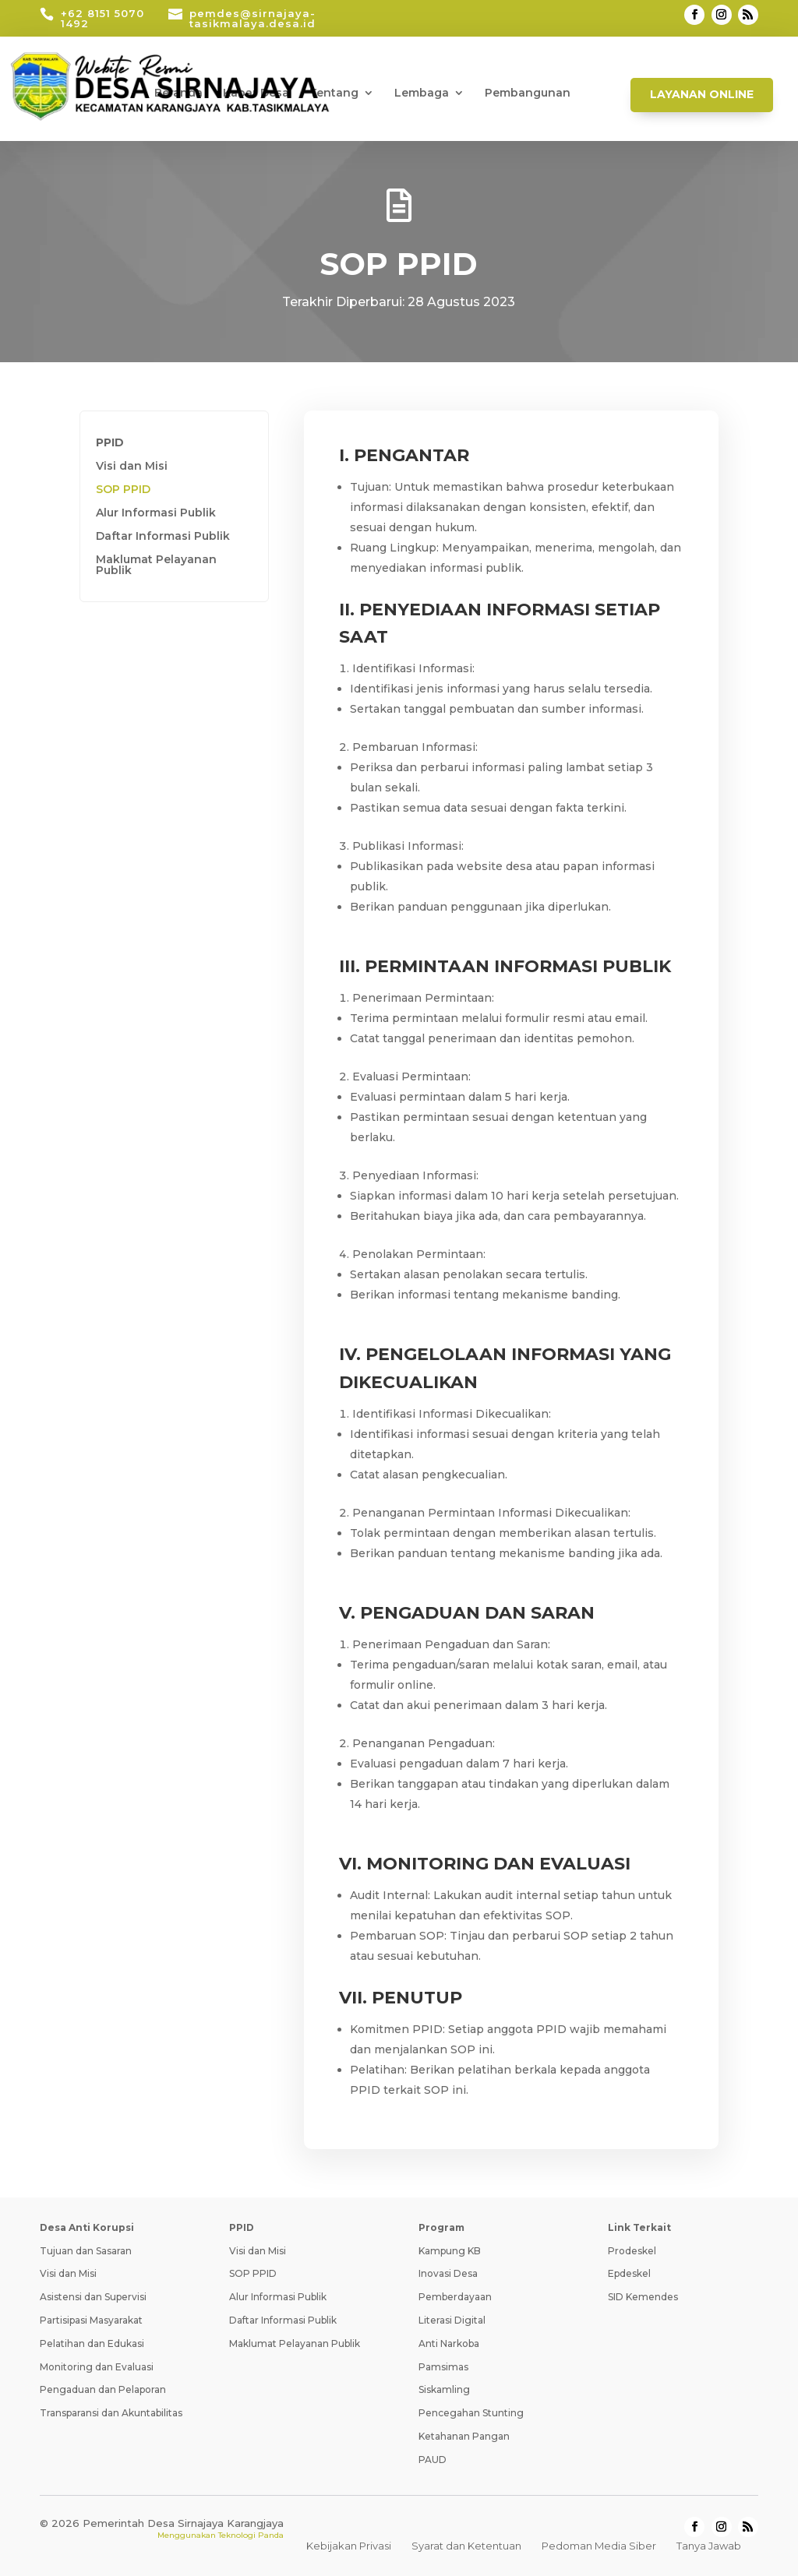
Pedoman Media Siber (599, 2545)
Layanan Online (702, 94)
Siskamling (444, 2389)
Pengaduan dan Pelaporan (103, 2389)
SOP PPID (123, 490)
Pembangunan (527, 93)
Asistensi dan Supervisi (93, 2297)
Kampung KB (449, 2251)
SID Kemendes (643, 2297)
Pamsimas (443, 2367)
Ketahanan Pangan (464, 2436)
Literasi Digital (452, 2320)
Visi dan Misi (132, 466)
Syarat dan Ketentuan (466, 2545)
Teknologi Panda (251, 2535)
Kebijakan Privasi (348, 2545)
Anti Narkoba (448, 2343)
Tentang (333, 93)
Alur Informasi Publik (156, 513)
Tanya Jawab (708, 2545)
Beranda (178, 93)
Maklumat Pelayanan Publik (156, 565)
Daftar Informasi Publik (163, 536)
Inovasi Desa (448, 2273)
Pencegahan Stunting (471, 2413)
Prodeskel (632, 2251)
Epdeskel (629, 2273)
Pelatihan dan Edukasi (92, 2343)
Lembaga (421, 93)
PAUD (432, 2459)
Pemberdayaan (455, 2297)
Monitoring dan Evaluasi (97, 2367)
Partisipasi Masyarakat (91, 2320)
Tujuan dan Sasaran (86, 2251)
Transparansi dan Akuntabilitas (111, 2413)
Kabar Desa (256, 93)
